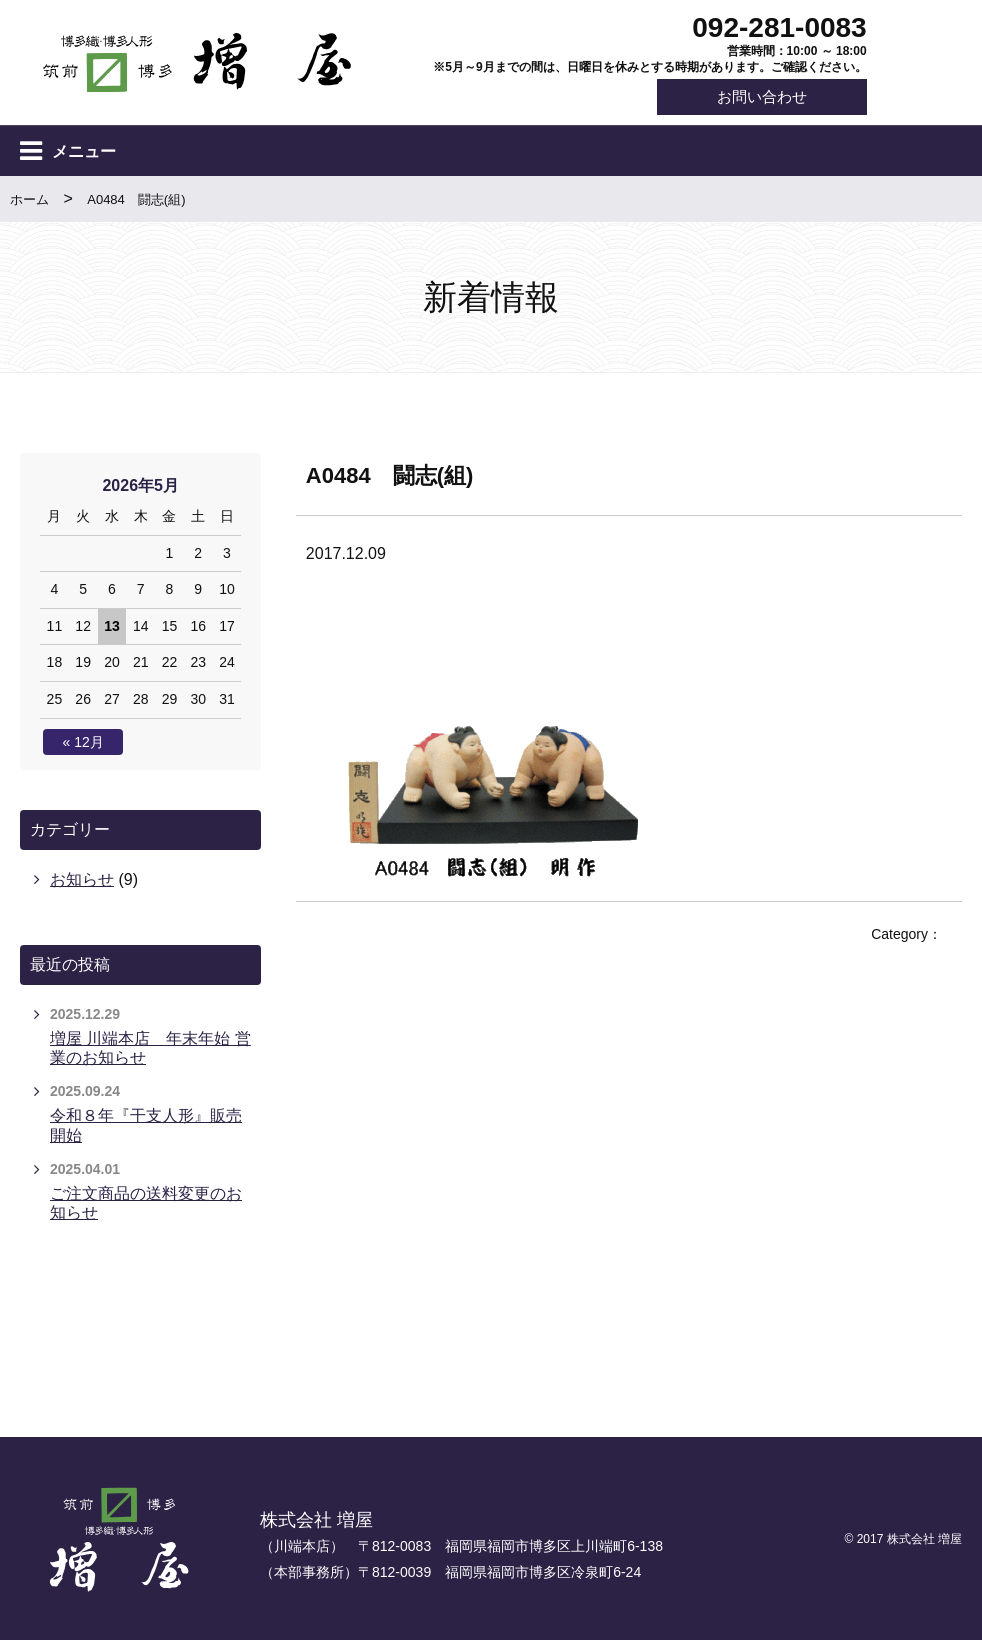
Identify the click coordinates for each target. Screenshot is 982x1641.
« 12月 (83, 742)
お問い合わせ (761, 97)
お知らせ (82, 880)
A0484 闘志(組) (136, 199)
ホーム (29, 199)
